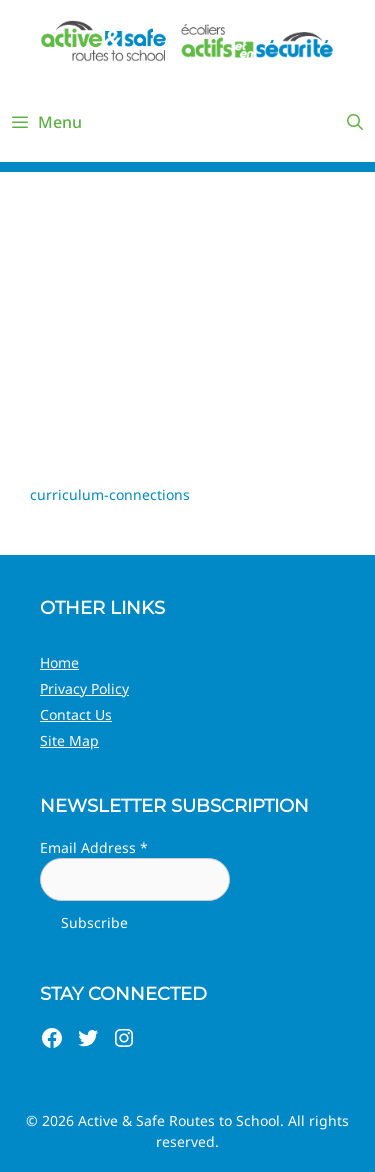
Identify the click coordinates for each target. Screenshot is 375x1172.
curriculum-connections (110, 494)
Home (59, 662)
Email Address (94, 847)
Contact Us (76, 714)
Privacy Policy (84, 688)
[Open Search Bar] (354, 122)
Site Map (69, 740)
